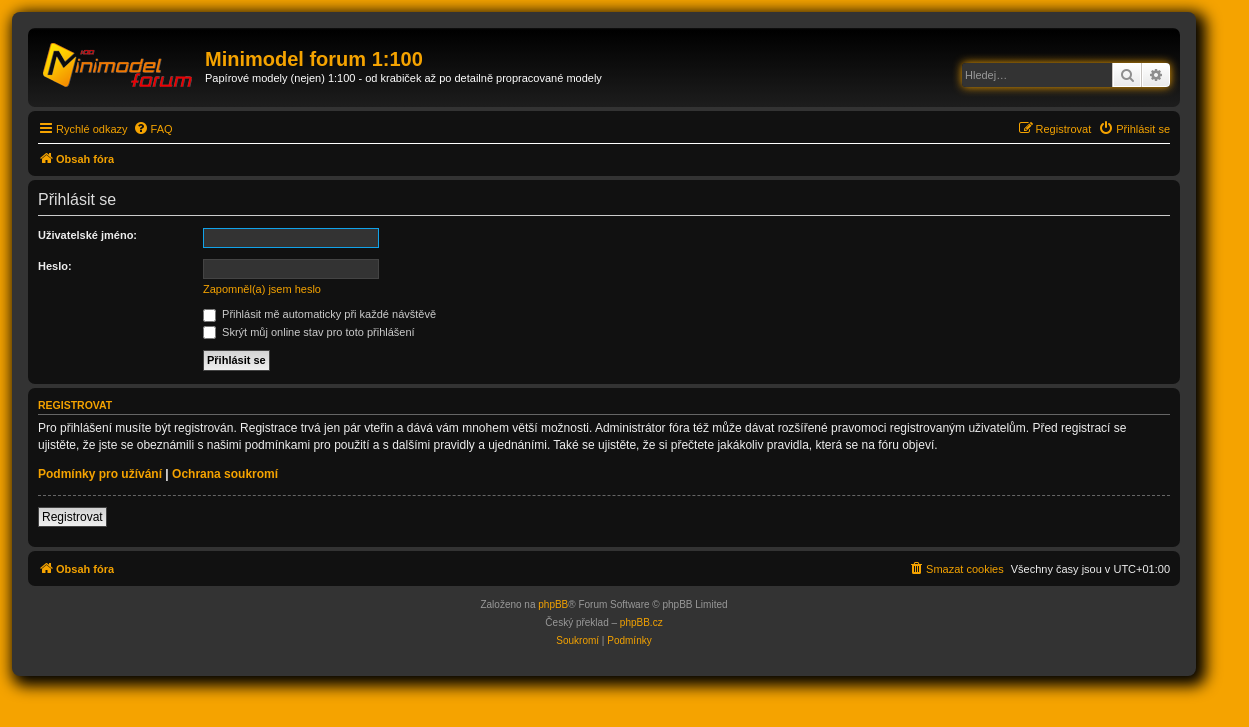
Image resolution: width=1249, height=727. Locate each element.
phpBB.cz (641, 622)
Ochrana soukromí (225, 474)
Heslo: (55, 266)
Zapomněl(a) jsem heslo (262, 289)
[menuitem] (153, 129)
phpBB (553, 604)
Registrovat (72, 517)
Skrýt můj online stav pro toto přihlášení (309, 332)
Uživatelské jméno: (87, 235)
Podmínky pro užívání (100, 474)
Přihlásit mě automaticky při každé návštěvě (319, 314)
